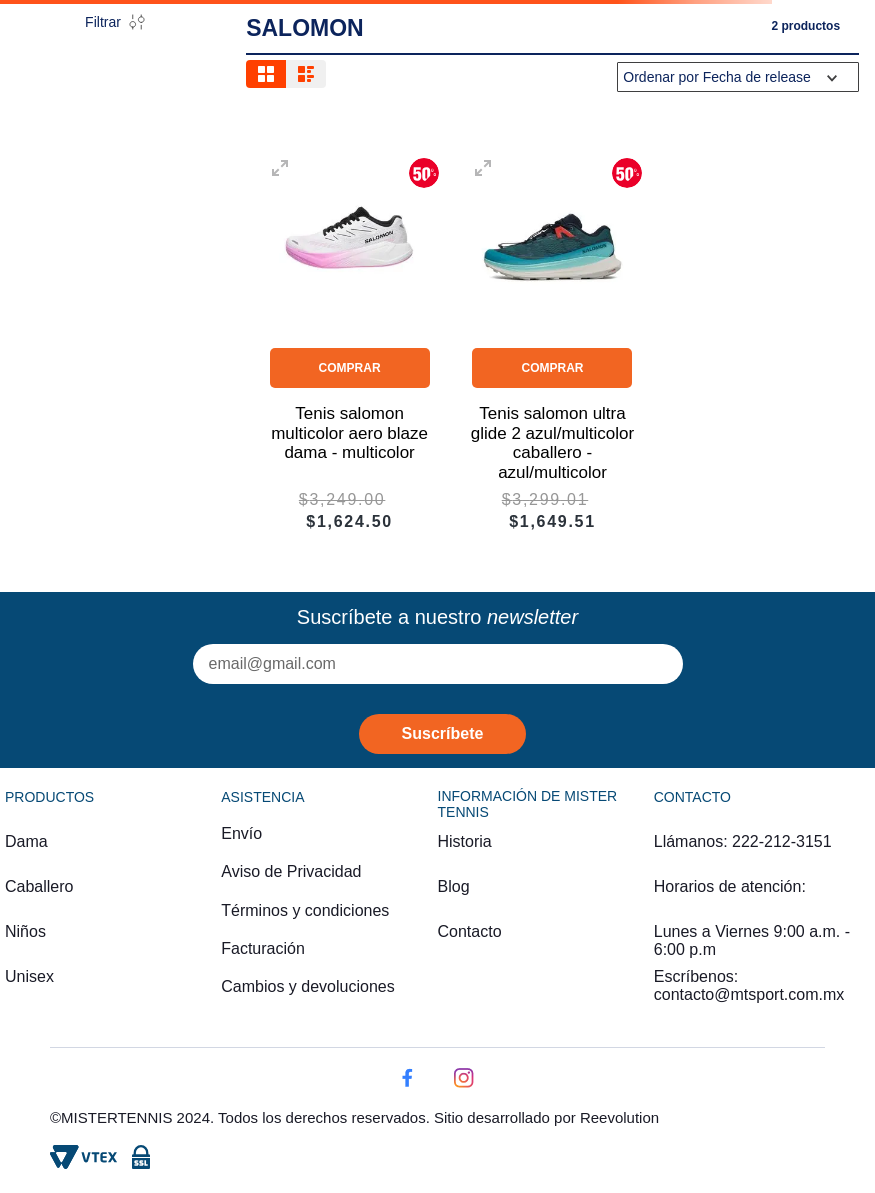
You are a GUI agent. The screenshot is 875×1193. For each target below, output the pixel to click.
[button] (280, 170)
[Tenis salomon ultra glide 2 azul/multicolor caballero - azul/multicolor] (552, 342)
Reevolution (619, 1117)
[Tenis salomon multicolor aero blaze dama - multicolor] (349, 342)
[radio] (266, 74)
